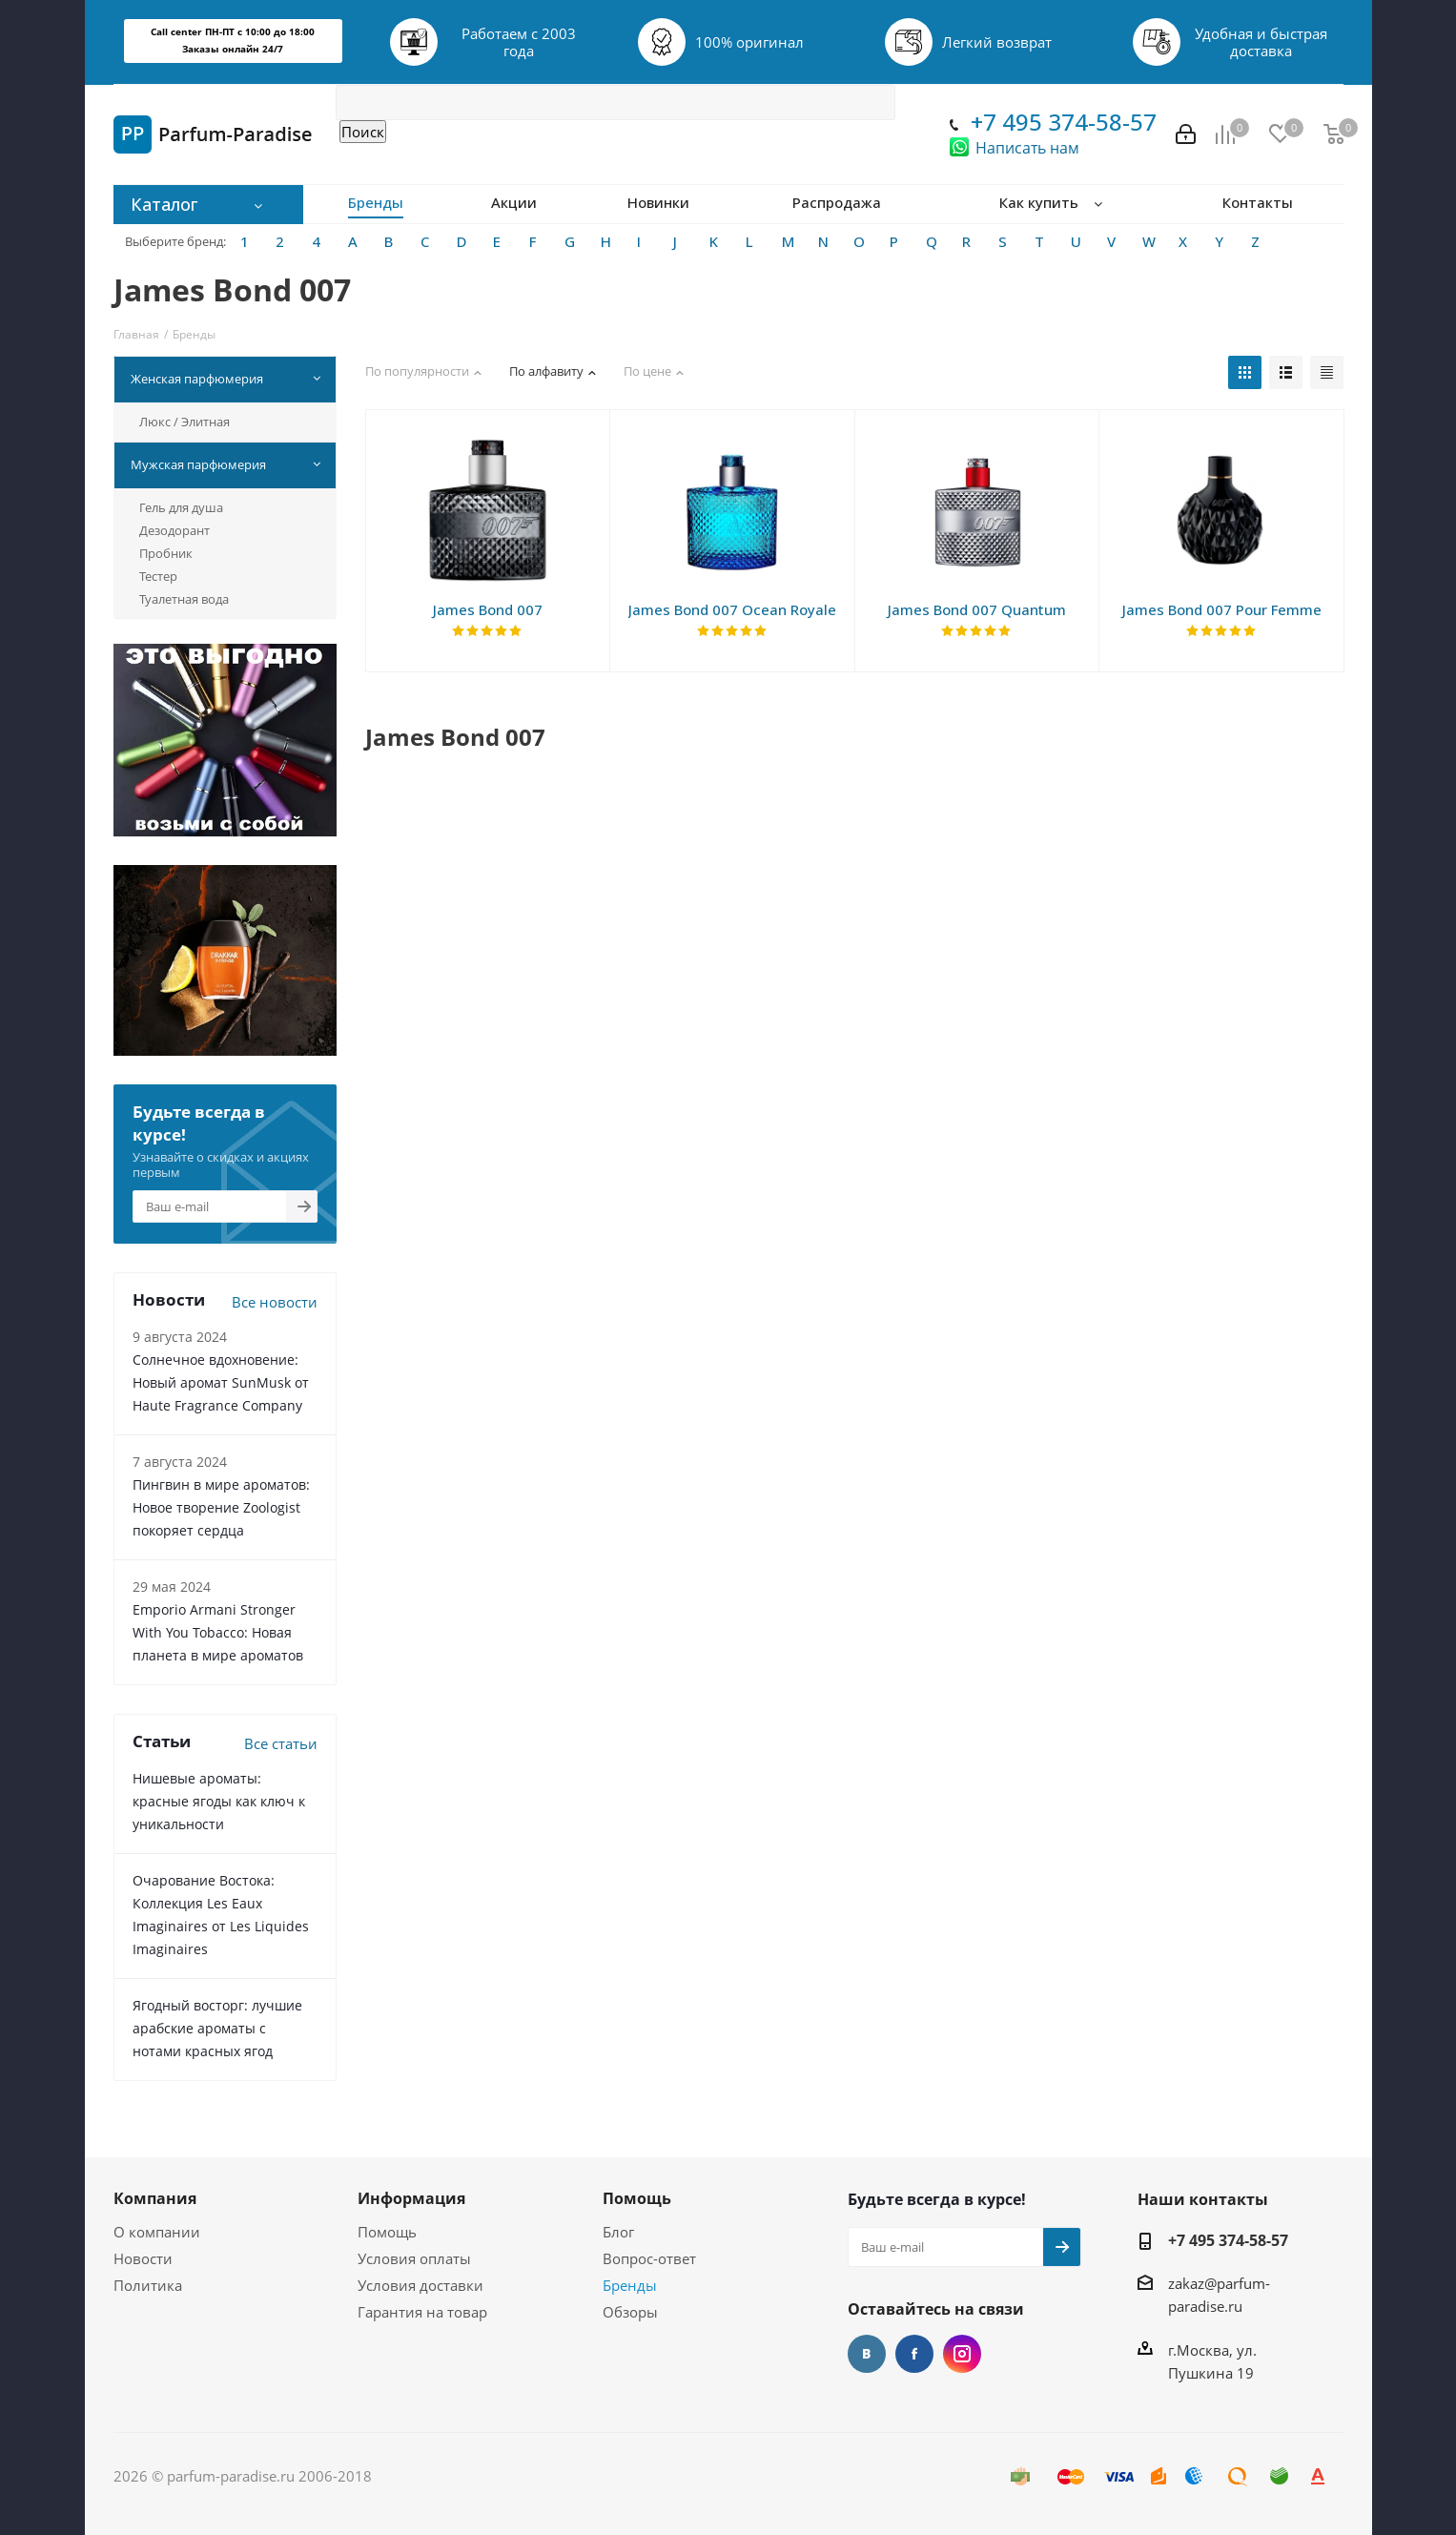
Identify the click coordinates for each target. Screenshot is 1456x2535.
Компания (154, 2198)
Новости (143, 2258)
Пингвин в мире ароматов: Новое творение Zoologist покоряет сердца (221, 1507)
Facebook (914, 2354)
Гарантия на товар (422, 2311)
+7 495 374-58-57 (1064, 121)
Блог (618, 2231)
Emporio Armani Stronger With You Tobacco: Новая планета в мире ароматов (218, 1632)
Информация (411, 2198)
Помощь (387, 2231)
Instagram (962, 2354)
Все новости (275, 1301)
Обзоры (630, 2311)
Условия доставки (420, 2285)
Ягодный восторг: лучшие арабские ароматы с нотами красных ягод (217, 2028)
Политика (147, 2285)
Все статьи (281, 1743)
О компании (156, 2231)
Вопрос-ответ (649, 2258)
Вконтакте (867, 2354)
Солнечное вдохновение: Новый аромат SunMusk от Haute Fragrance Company (221, 1382)
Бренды (630, 2285)
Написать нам (1027, 147)
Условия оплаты (414, 2258)
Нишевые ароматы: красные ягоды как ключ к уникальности (219, 1801)
